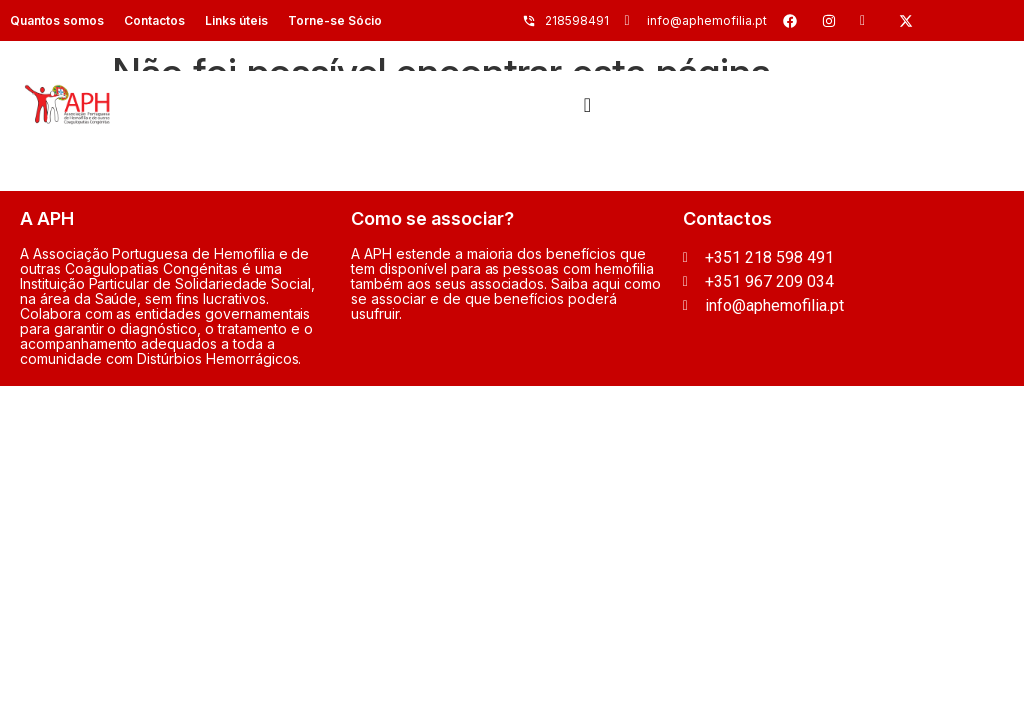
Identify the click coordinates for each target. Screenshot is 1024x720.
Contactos (154, 20)
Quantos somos (57, 20)
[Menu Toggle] (587, 105)
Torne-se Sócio (335, 20)
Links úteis (236, 20)
